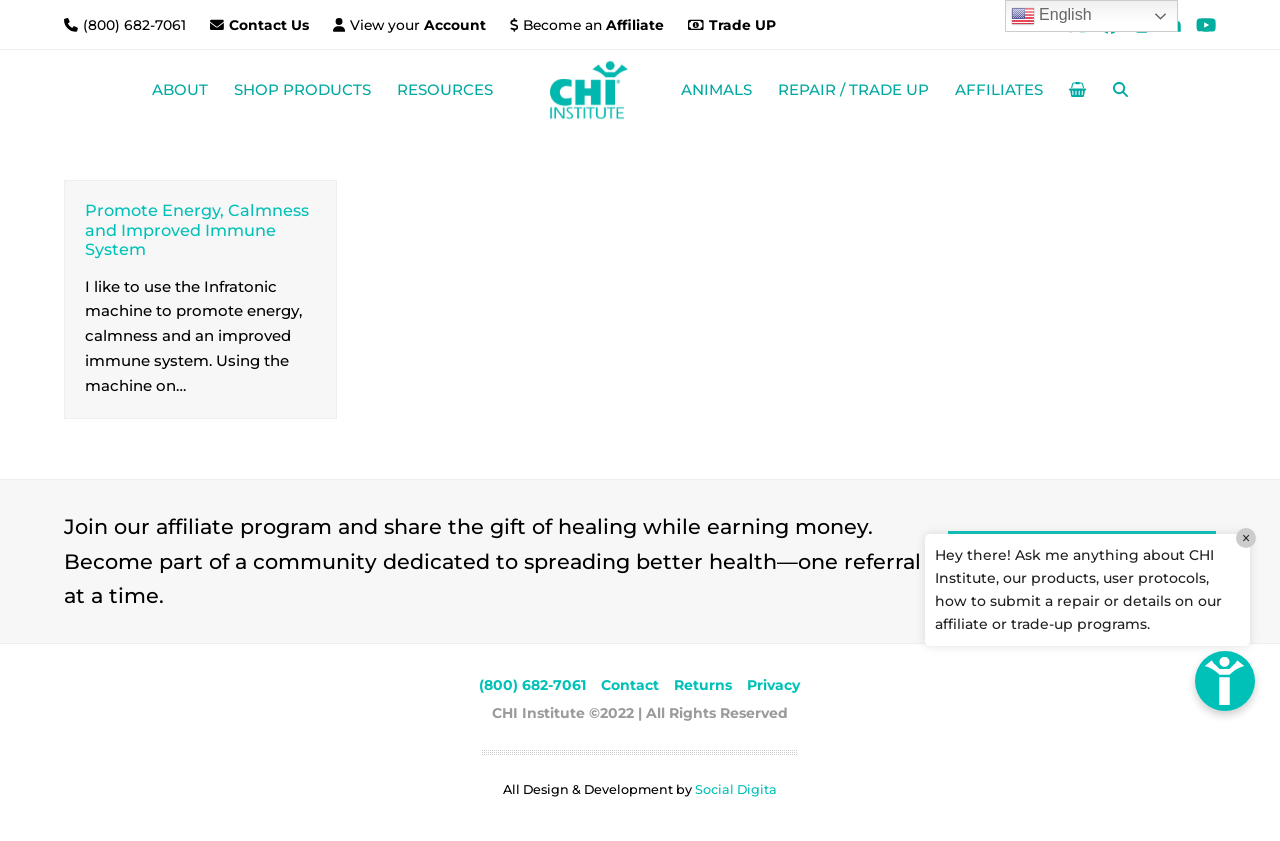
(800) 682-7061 (136, 25)
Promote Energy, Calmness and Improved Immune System (197, 229)
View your (418, 25)
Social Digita (736, 789)
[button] (1077, 90)
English (1051, 16)
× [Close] (1246, 538)
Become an (593, 25)
